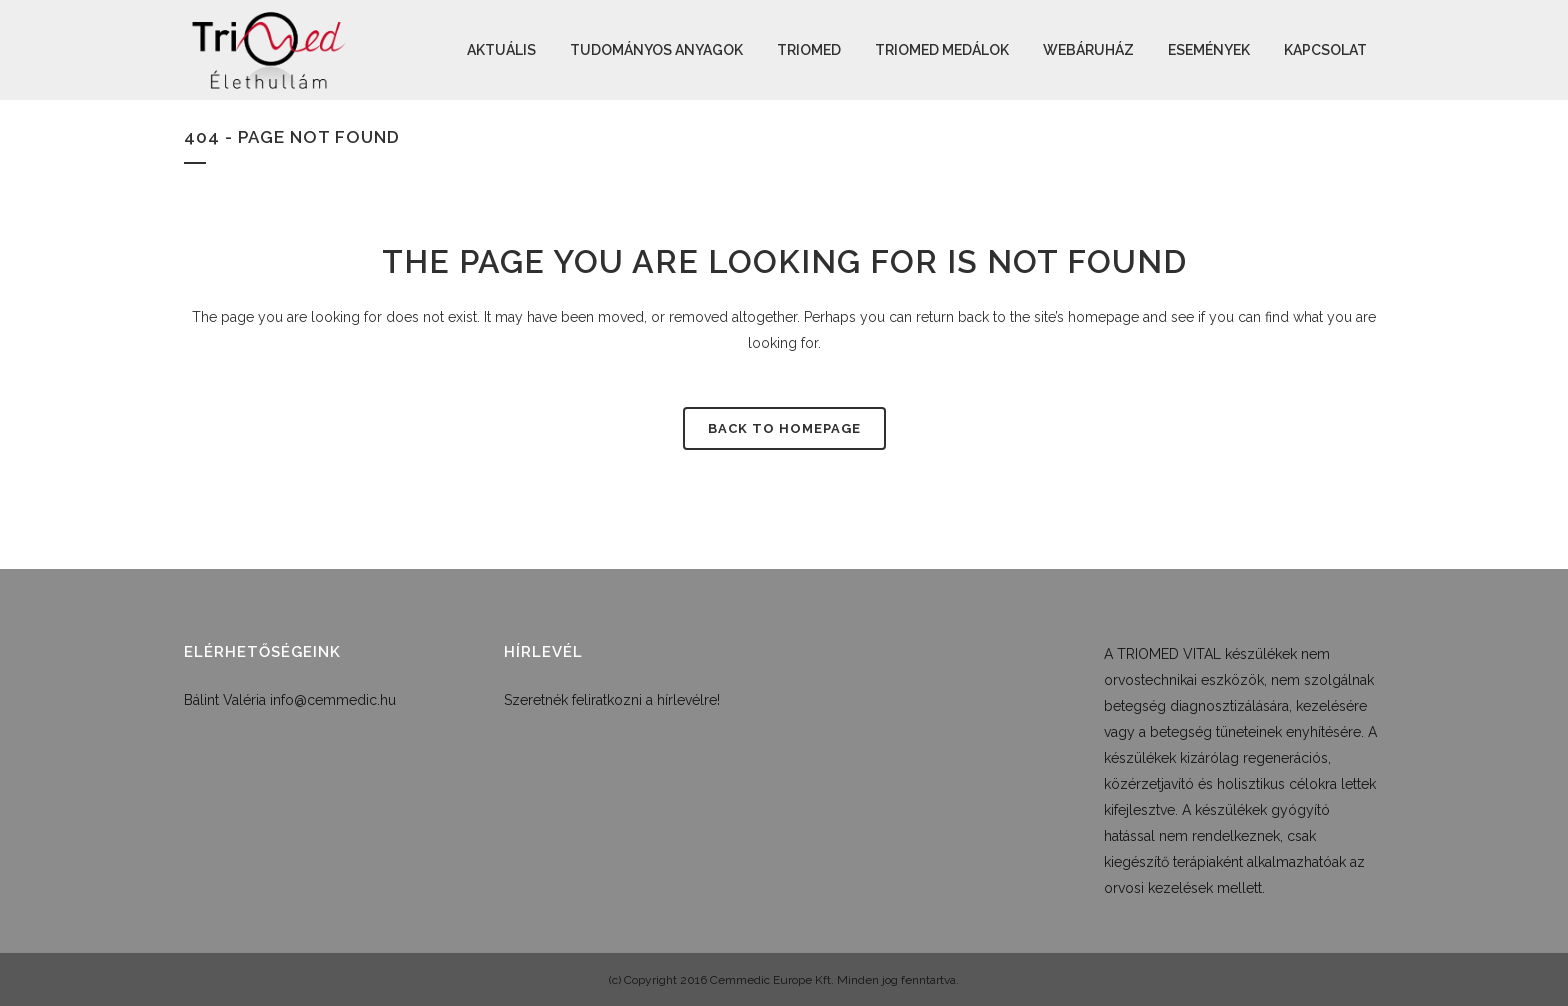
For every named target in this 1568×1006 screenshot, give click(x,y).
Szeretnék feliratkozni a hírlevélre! (612, 700)
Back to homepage (784, 428)
